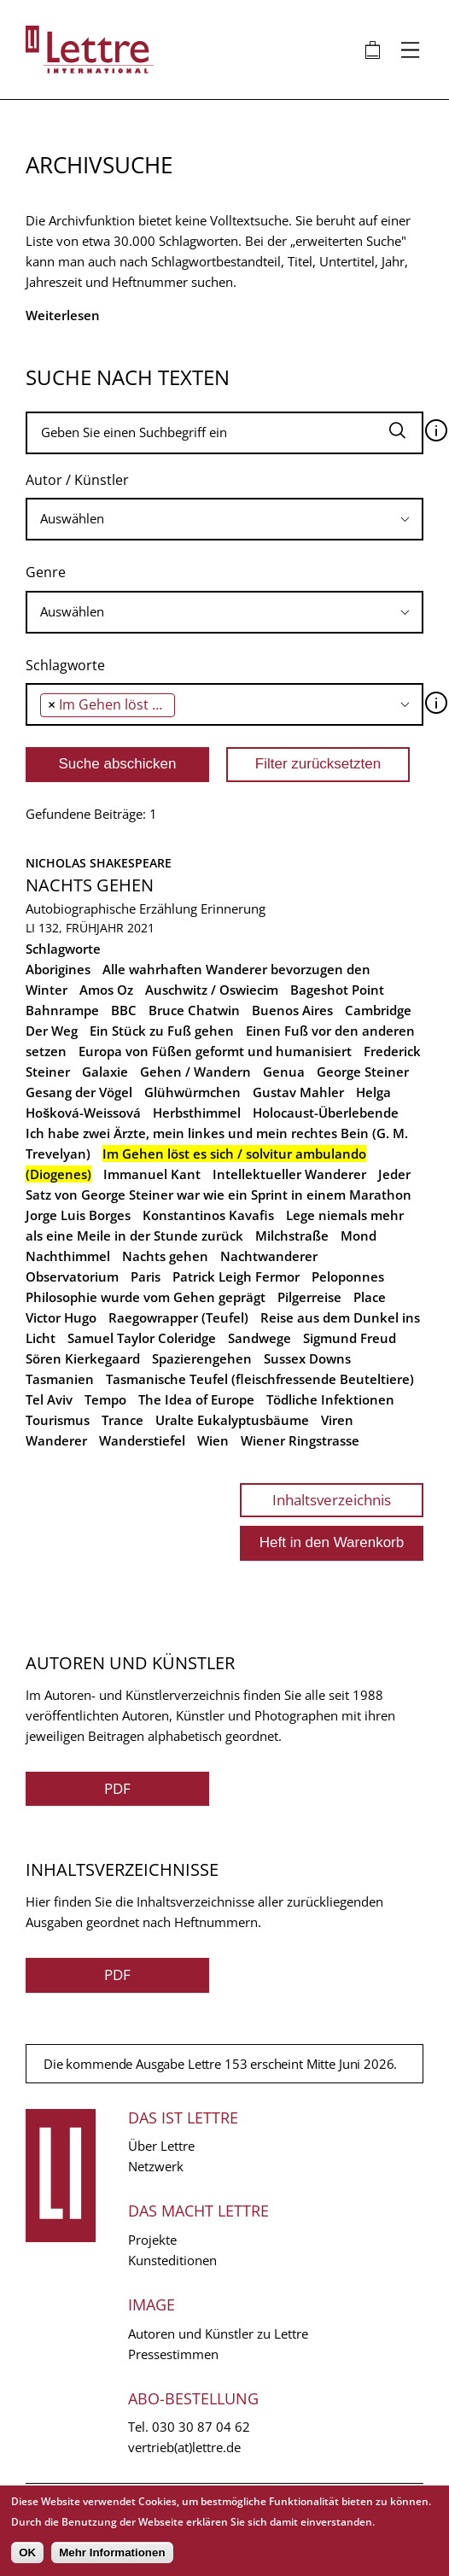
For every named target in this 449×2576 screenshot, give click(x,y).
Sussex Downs (307, 1358)
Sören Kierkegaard (83, 1358)
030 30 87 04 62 (201, 2426)
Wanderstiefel (142, 1440)
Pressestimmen (173, 2354)
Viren (337, 1419)
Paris (145, 1276)
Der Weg (52, 1030)
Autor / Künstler (77, 479)
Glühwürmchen (192, 1092)
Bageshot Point (337, 989)
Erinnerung (233, 908)
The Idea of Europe (196, 1399)
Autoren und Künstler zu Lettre (218, 2333)
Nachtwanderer (269, 1256)
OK (27, 2552)
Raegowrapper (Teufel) (178, 1317)
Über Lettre (161, 2145)
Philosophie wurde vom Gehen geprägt (145, 1297)
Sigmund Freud (349, 1337)
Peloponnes (348, 1276)
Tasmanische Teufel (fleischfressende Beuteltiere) (260, 1378)
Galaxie (105, 1071)
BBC (124, 1010)
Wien (213, 1440)
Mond (358, 1235)
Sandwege (259, 1337)
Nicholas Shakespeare (99, 863)
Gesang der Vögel (79, 1092)
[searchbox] (224, 518)
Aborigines (58, 969)
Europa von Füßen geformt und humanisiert (215, 1051)
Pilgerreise (309, 1297)
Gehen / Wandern (195, 1071)
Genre (46, 572)
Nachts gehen (90, 885)
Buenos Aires (292, 1010)
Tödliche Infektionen (330, 1399)
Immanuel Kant (152, 1174)
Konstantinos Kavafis (208, 1215)
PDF (117, 1788)
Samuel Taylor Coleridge (141, 1337)
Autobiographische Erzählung (111, 908)
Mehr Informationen (112, 2552)
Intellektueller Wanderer (289, 1174)
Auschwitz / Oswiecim (211, 989)
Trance (122, 1419)
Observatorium (72, 1276)
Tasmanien (60, 1378)
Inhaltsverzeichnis (331, 1500)
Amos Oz (106, 989)
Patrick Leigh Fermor (236, 1276)
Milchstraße (292, 1235)
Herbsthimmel (197, 1112)
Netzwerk (156, 2166)
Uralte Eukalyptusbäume (232, 1419)
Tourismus (58, 1419)
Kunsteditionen (172, 2260)
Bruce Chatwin (194, 1010)
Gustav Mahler (298, 1092)
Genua (284, 1071)
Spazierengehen (202, 1358)
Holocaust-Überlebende (326, 1112)
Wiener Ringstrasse (300, 1440)
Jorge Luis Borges (78, 1215)
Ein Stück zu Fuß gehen (162, 1030)
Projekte (152, 2239)
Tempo (105, 1399)
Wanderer (56, 1440)
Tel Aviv (49, 1399)
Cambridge (378, 1010)
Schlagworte (65, 665)
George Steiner (363, 1071)
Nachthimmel (68, 1256)
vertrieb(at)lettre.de (184, 2447)
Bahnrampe (62, 1010)
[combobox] (224, 519)
